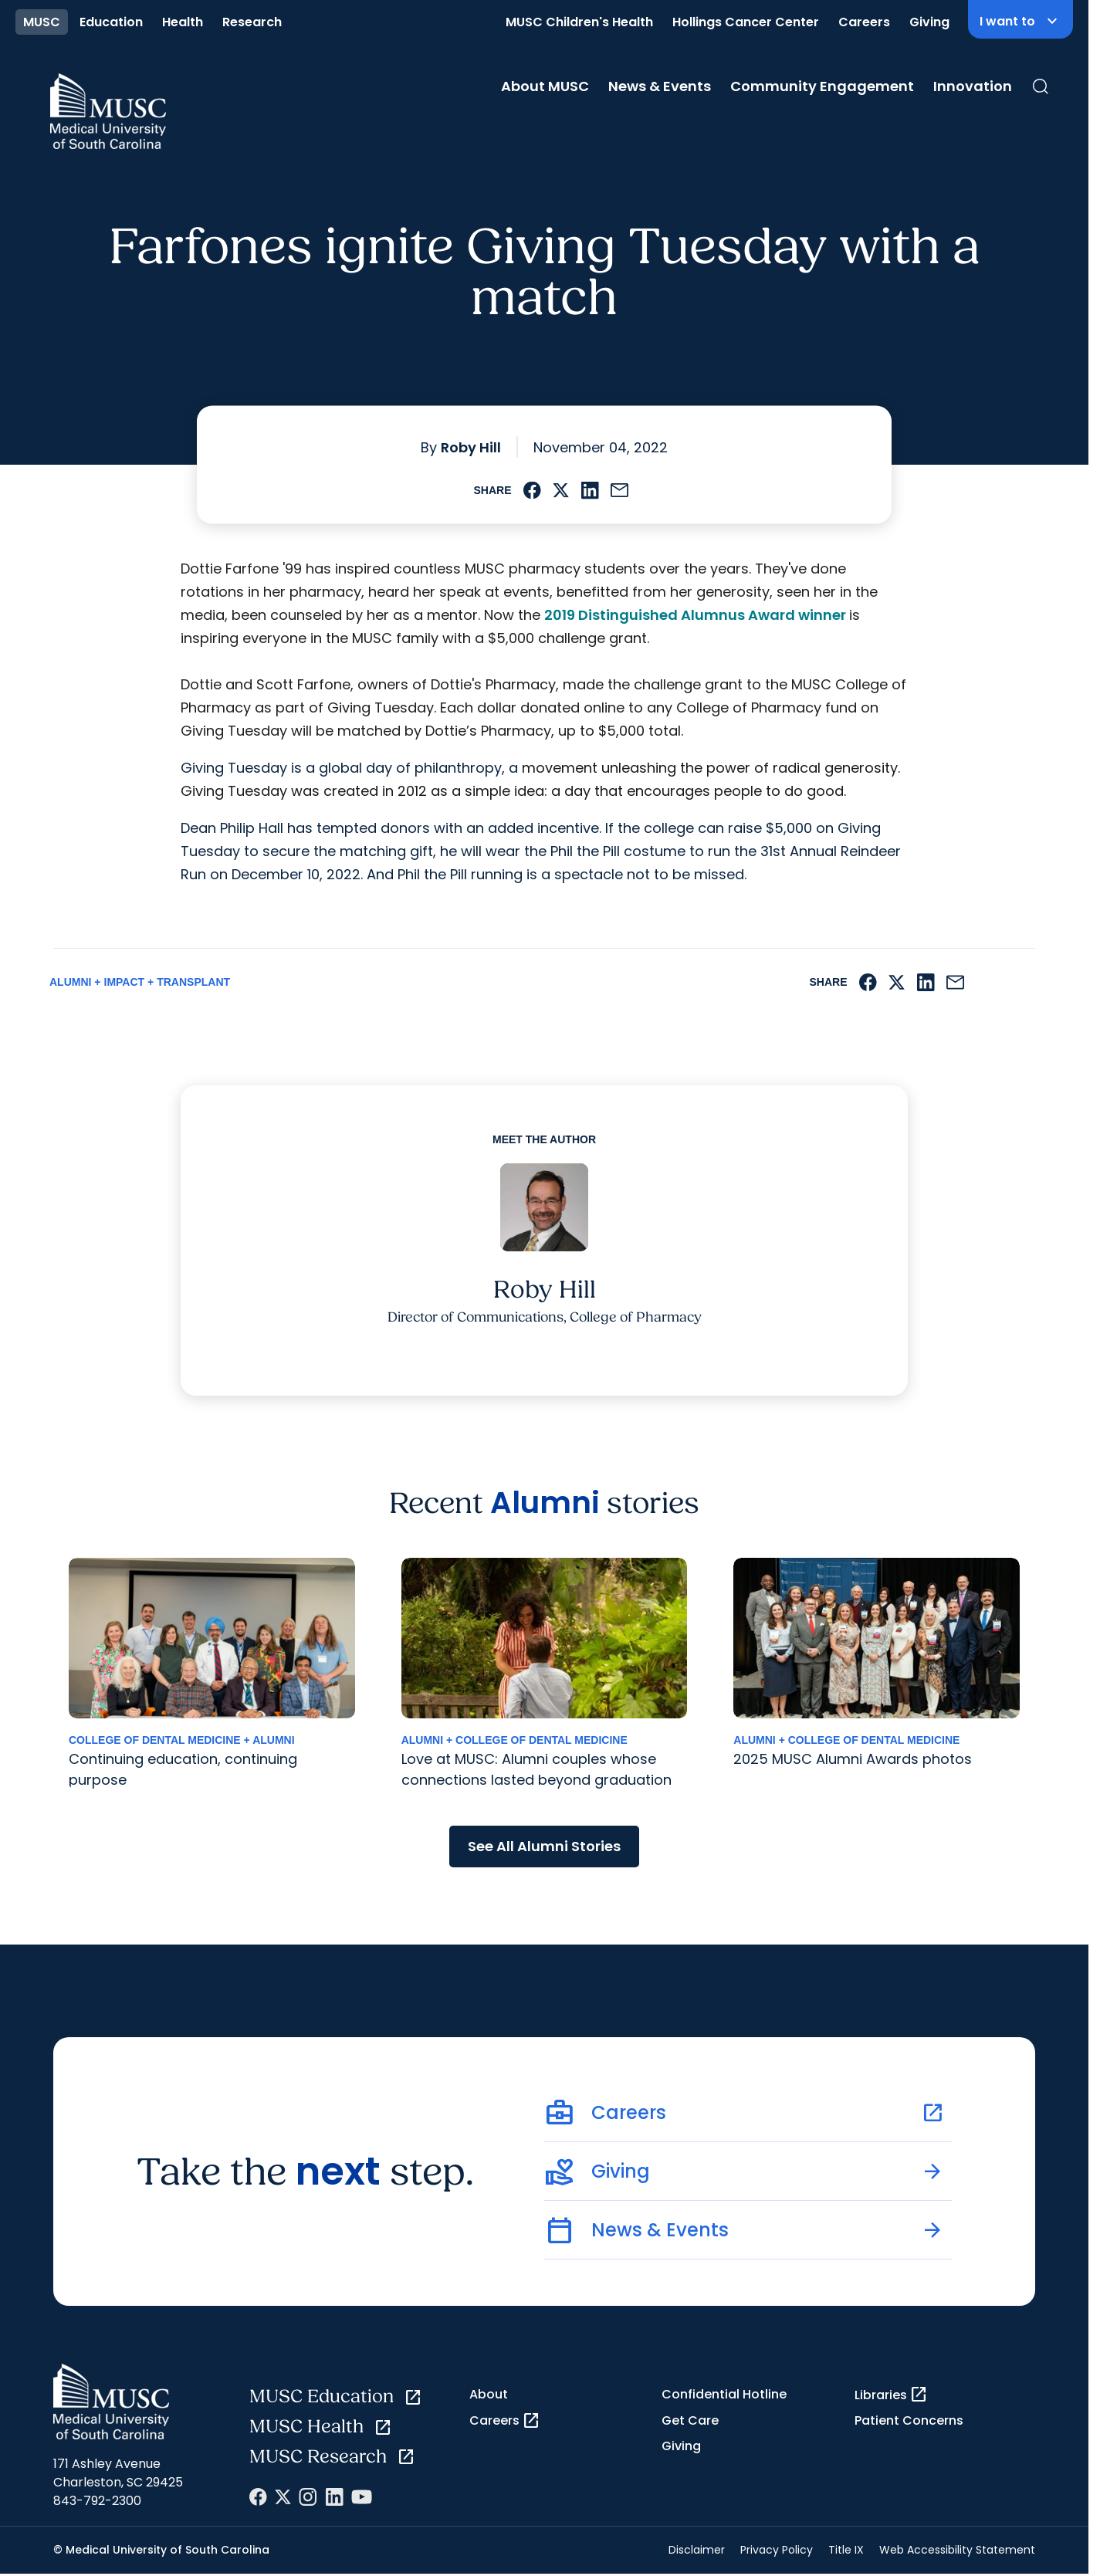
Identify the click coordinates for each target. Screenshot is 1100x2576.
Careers (864, 22)
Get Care (690, 2420)
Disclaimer (696, 2549)
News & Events (659, 86)
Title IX (846, 2549)
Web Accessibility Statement (957, 2549)
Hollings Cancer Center (745, 22)
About (488, 2394)
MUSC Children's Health (579, 22)
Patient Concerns (909, 2420)
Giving (929, 22)
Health (182, 22)
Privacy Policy (776, 2549)
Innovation (972, 86)
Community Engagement (822, 86)
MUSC (41, 22)
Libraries (891, 2394)
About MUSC (545, 86)
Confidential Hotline (724, 2394)
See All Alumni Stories (544, 1846)
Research (252, 22)
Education (111, 22)
